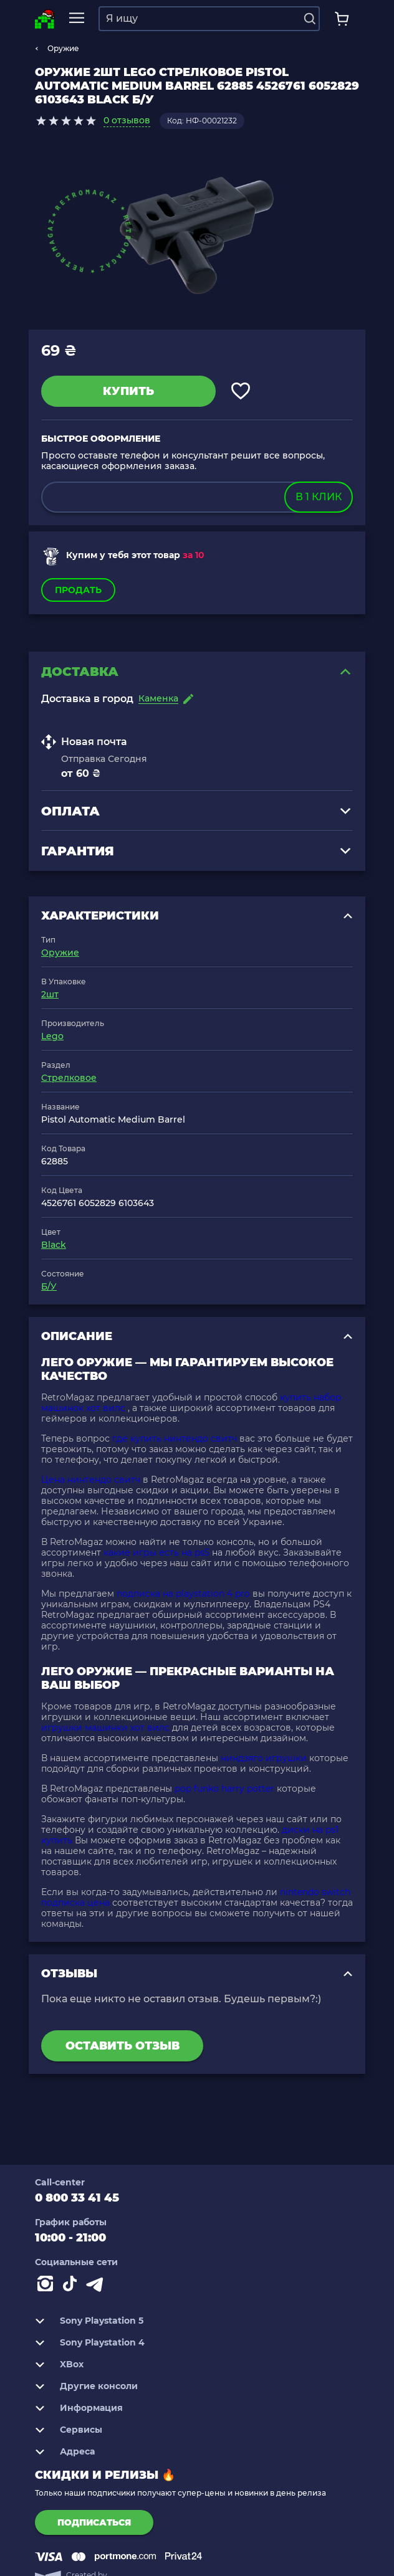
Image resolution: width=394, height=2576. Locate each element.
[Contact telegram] (97, 2286)
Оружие (63, 48)
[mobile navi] (76, 18)
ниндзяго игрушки (264, 1758)
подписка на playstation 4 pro (183, 1593)
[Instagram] (47, 2286)
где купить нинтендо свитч (174, 1438)
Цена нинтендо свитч (90, 1479)
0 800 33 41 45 (77, 2198)
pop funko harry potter (224, 1788)
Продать (78, 590)
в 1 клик (319, 497)
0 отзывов (126, 120)
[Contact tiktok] (72, 2286)
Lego (52, 1036)
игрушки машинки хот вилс (105, 1727)
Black (53, 1244)
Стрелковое (69, 1077)
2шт (50, 994)
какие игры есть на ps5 (156, 1552)
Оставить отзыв (122, 2046)
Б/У (49, 1286)
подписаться (94, 2522)
